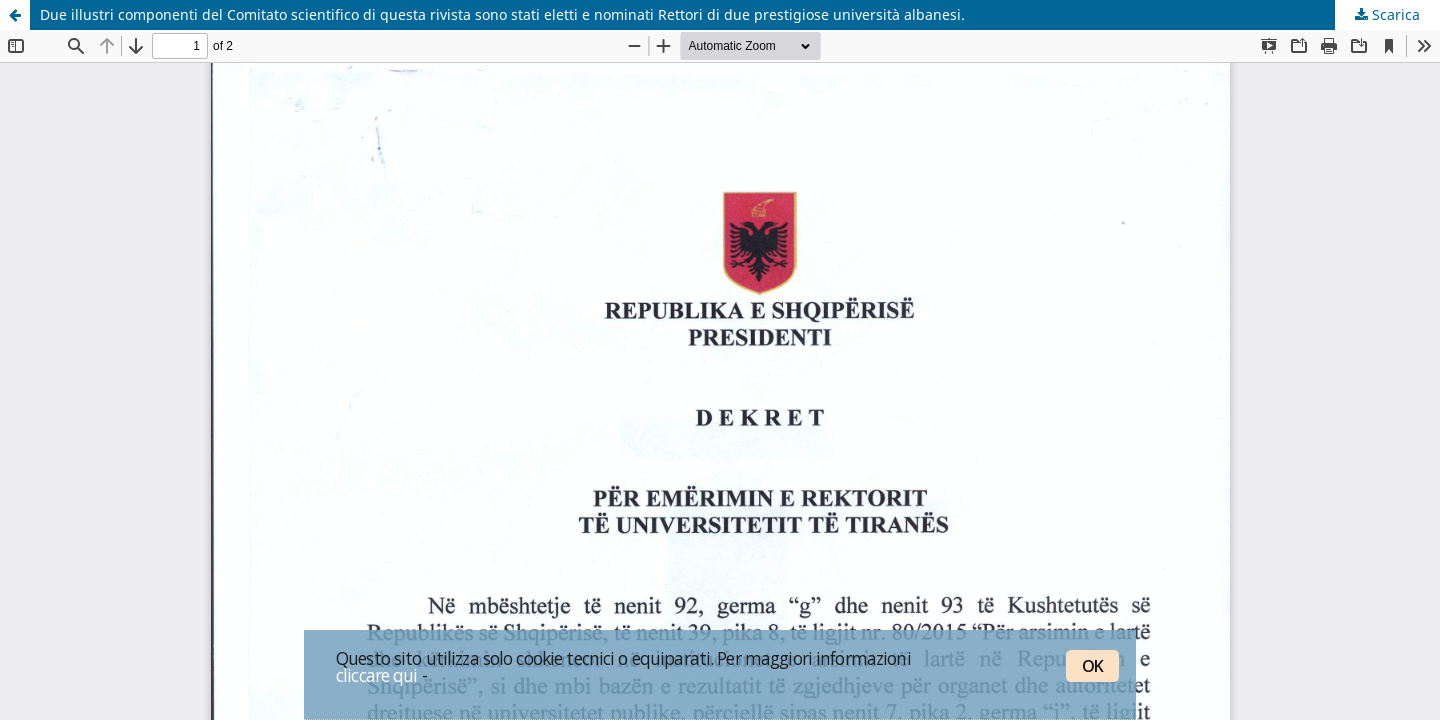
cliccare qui (377, 675)
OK (1092, 666)
